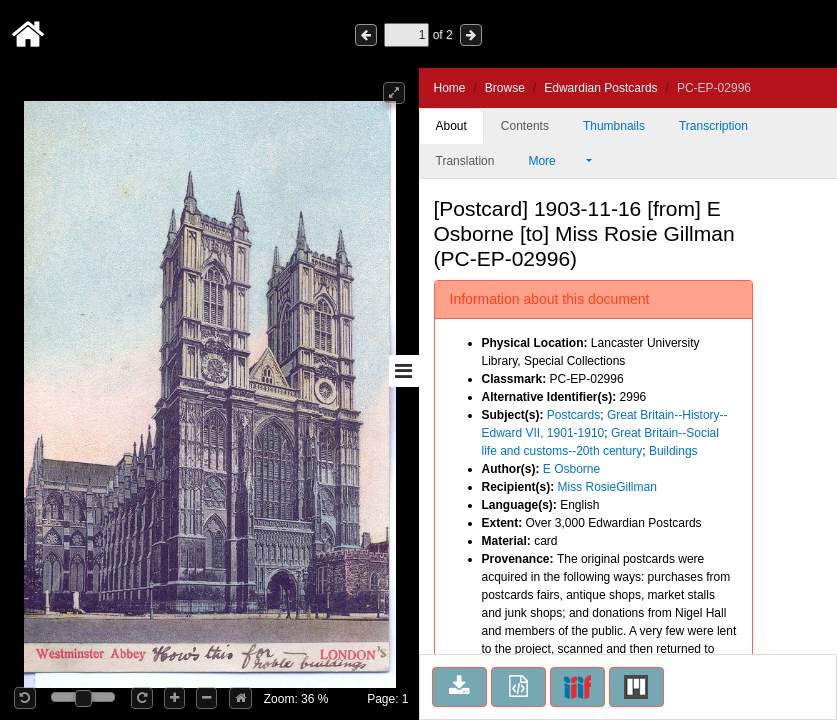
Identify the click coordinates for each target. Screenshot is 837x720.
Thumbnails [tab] (614, 126)
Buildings (673, 451)
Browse (505, 88)
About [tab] (451, 126)
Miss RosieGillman (607, 487)
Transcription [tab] (713, 126)
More (555, 161)
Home (450, 88)
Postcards (573, 415)
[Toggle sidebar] (404, 371)
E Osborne (571, 469)
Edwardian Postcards (600, 88)
